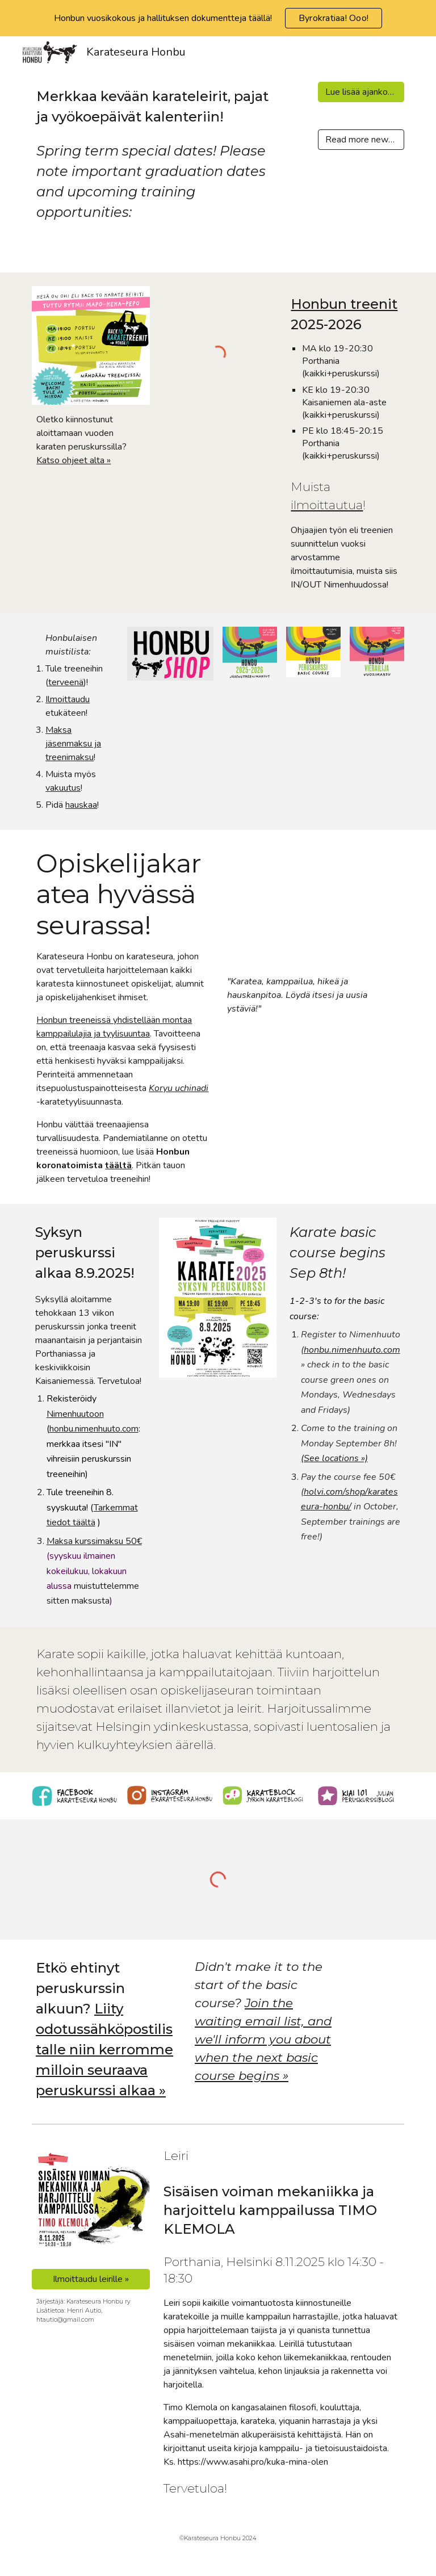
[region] (218, 18)
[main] (154, 154)
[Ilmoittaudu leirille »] (90, 2279)
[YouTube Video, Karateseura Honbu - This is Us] (313, 905)
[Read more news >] (360, 139)
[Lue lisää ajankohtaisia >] (360, 92)
